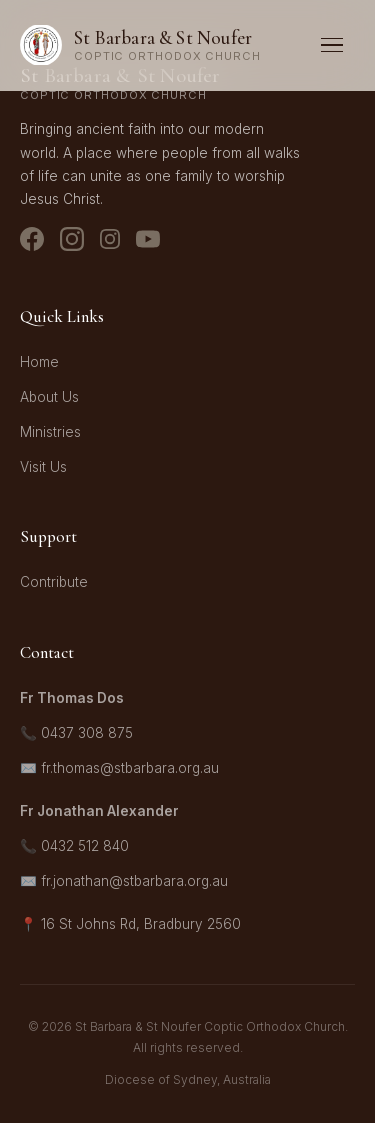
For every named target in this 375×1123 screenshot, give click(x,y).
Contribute (54, 582)
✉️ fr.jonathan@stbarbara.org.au (124, 881)
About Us (49, 397)
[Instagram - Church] (72, 243)
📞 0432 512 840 (74, 846)
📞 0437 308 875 (76, 733)
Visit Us (43, 467)
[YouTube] (148, 243)
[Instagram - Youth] (110, 243)
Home (39, 362)
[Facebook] (32, 243)
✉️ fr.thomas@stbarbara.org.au (119, 768)
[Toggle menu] (332, 45)
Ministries (50, 432)
